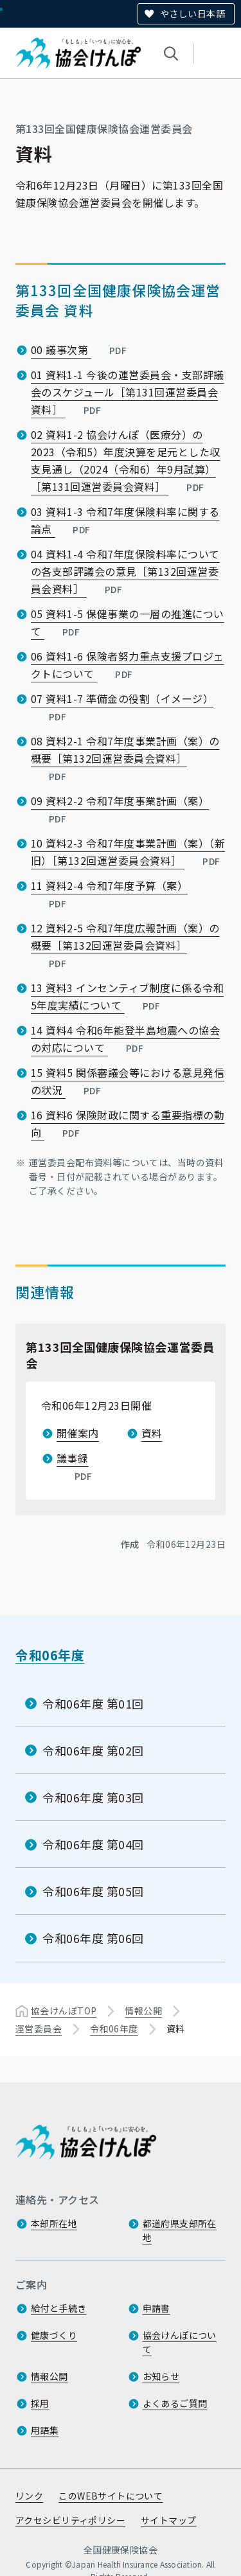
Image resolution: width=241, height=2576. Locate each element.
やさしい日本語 (192, 13)
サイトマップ (169, 2520)
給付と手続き (59, 2308)
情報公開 (143, 2009)
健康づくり (54, 2335)
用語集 (44, 2430)
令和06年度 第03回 (93, 1797)
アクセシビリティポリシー (70, 2520)
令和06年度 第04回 (93, 1844)
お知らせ (161, 2376)
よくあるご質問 (175, 2403)
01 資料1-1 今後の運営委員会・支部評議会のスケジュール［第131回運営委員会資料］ (127, 392)
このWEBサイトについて (110, 2496)
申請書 (156, 2308)
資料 (152, 1433)
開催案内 (78, 1433)
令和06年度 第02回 (93, 1749)
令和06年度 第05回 (93, 1891)
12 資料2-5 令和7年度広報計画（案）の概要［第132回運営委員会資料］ (125, 945)
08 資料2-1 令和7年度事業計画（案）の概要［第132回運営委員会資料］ (125, 758)
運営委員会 (38, 2027)
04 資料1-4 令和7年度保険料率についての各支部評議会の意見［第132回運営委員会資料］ (125, 571)
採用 (40, 2403)
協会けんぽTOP (63, 2009)
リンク (29, 2496)
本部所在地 (54, 2223)
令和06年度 (50, 1655)
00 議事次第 (80, 349)
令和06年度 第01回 (93, 1702)
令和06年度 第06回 (93, 1938)
